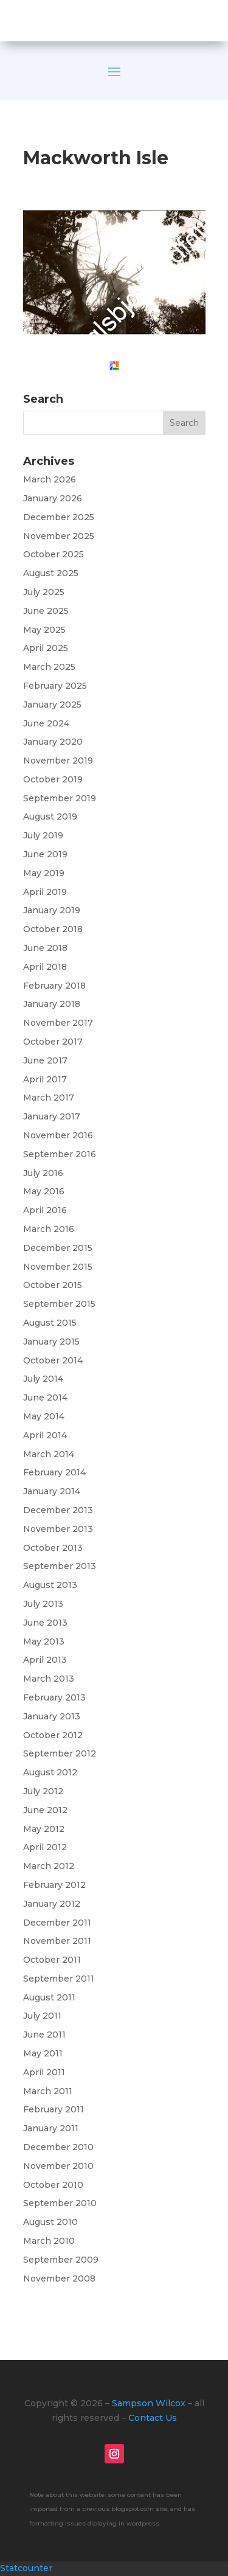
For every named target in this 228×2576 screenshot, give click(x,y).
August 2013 (50, 1584)
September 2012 (59, 1753)
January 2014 (51, 1491)
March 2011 (47, 2091)
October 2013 (53, 1547)
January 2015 (51, 1341)
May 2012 (43, 1828)
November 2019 (58, 760)
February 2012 (54, 1884)
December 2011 (57, 1922)
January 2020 (53, 741)
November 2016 (58, 1135)
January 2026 (52, 498)
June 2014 (45, 1397)
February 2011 (53, 2109)
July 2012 (43, 1791)
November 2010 (58, 2165)
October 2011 (52, 1959)
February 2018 (54, 985)
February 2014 (54, 1472)
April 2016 (45, 1210)
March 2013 (48, 1678)
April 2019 (45, 891)
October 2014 (53, 1360)
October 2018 (53, 929)
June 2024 (46, 723)
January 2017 (51, 1116)
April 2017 (45, 1079)
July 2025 (43, 592)
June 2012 (45, 1810)
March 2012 (48, 1866)
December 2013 (58, 1510)
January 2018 (51, 1003)
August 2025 (50, 573)
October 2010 (53, 2184)
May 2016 (43, 1191)
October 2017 (53, 1041)
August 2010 (50, 2221)
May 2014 (43, 1416)
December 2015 (57, 1247)
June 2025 (46, 610)
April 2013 (45, 1659)
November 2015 (57, 1266)
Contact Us (152, 2417)
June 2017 (45, 1060)
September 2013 (59, 1566)
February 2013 (54, 1697)
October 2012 (53, 1735)
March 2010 (49, 2240)
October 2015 (52, 1284)
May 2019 (43, 873)
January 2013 (51, 1716)
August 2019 (50, 816)
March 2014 (48, 1454)
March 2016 (48, 1229)
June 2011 (44, 2034)
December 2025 (58, 517)
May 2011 (43, 2053)
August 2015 (50, 1322)
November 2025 (58, 536)
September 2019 (59, 798)
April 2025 (45, 647)
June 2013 (45, 1622)
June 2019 (45, 854)
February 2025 (55, 685)
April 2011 (44, 2072)
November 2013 (58, 1528)
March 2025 (49, 666)
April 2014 (45, 1435)
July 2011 (42, 2015)
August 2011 (49, 1997)
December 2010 (58, 2147)
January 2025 (52, 704)
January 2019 (51, 910)
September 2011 (58, 1978)
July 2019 (43, 835)
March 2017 (48, 1097)
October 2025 (53, 554)
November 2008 (59, 2278)
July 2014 (43, 1378)
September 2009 (60, 2259)
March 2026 (49, 479)
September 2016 (59, 1154)
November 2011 (57, 1940)
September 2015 (59, 1303)
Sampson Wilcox (148, 2403)
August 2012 (50, 1772)
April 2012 (45, 1847)
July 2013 (43, 1603)
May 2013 (43, 1641)
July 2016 (43, 1173)
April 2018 (45, 966)
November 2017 (58, 1022)
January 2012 (51, 1903)
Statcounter (26, 2568)
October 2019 (53, 779)
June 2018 (45, 947)
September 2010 (60, 2203)
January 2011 (50, 2128)
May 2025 (44, 629)
